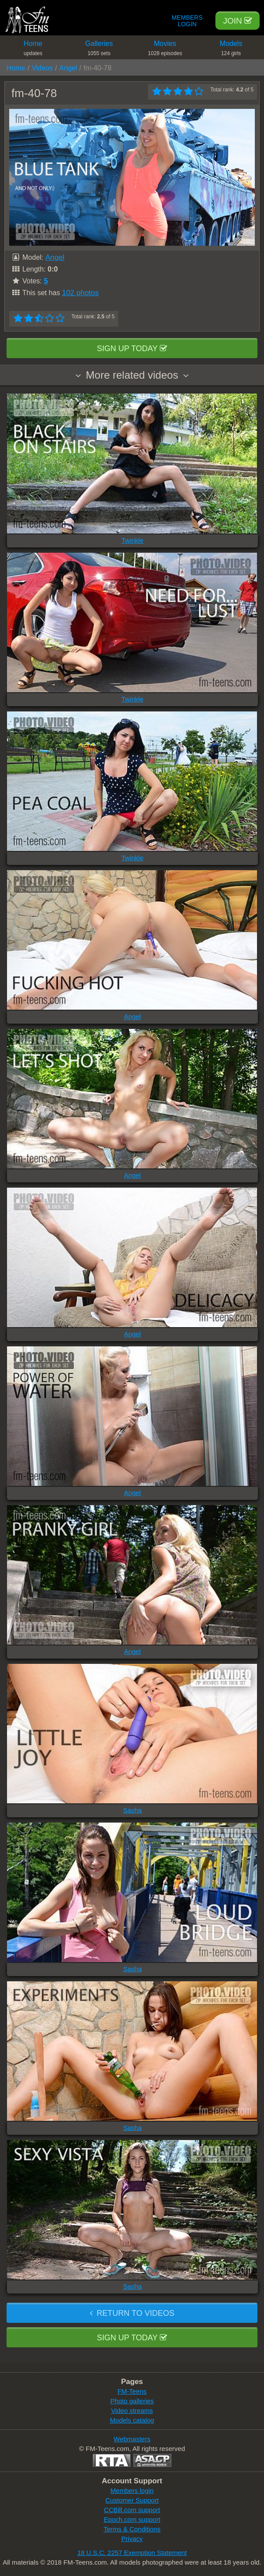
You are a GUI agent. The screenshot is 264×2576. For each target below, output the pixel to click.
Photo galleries (132, 2401)
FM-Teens (132, 2391)
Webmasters (132, 2439)
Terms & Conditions (131, 2529)
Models (230, 49)
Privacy (132, 2538)
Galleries (99, 49)
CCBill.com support (132, 2509)
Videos (42, 68)
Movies (165, 49)
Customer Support (132, 2500)
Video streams (132, 2410)
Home (33, 49)
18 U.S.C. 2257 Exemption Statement (132, 2552)
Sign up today (132, 348)
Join (237, 20)
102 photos (80, 293)
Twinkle (132, 540)
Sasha (132, 1810)
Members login (131, 2490)
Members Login (187, 21)
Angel (68, 68)
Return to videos (132, 2313)
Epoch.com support (132, 2519)
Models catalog (132, 2420)
